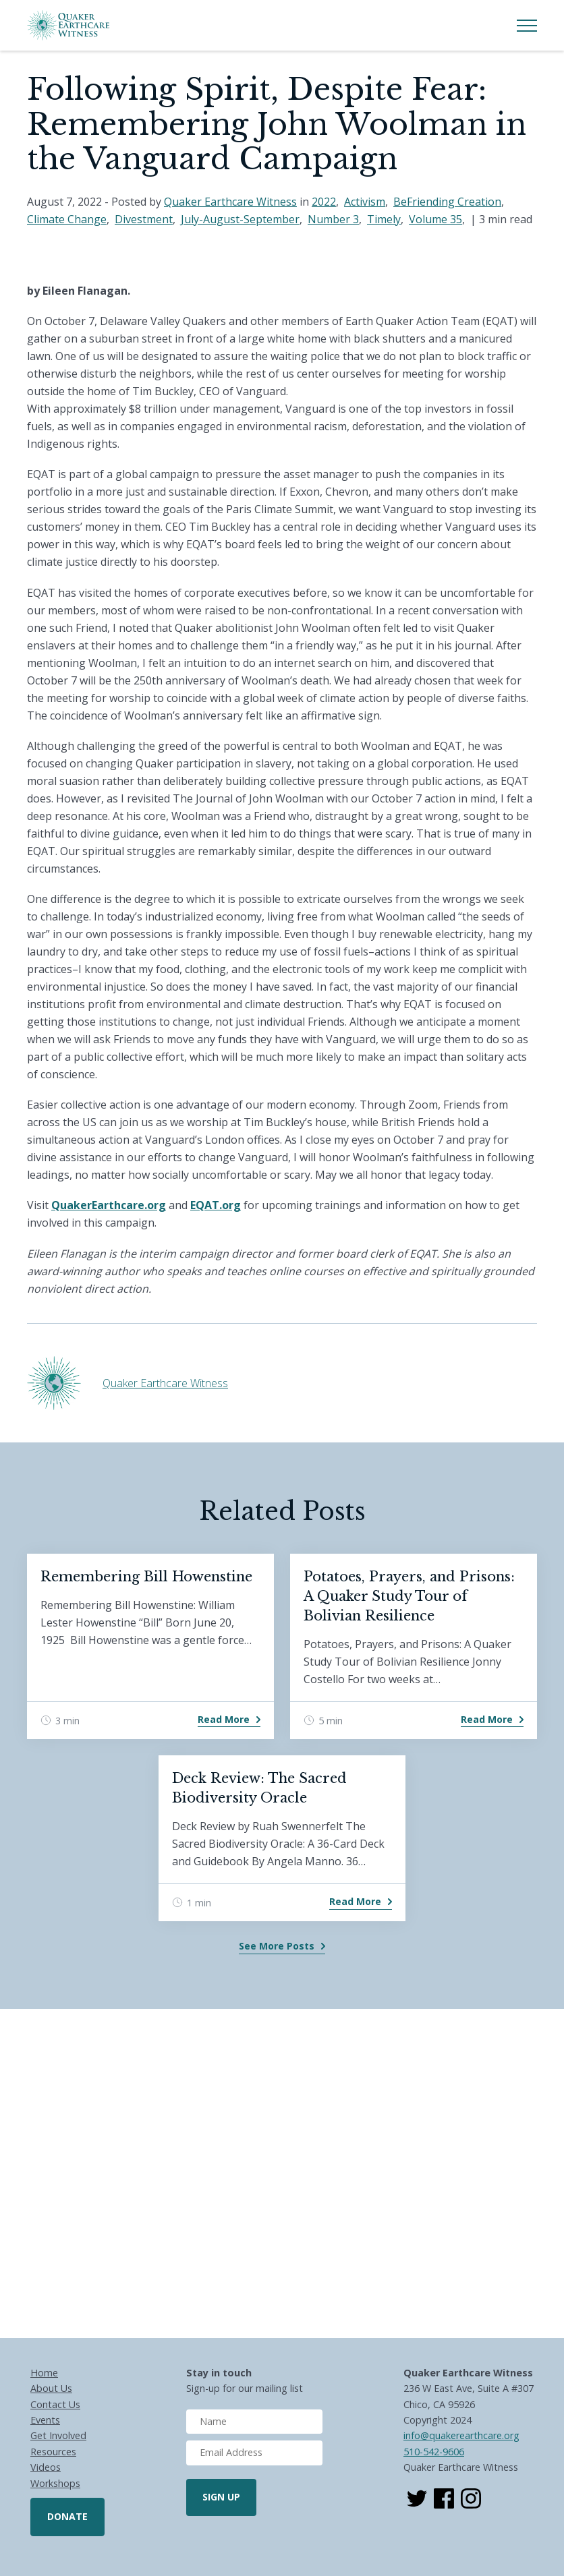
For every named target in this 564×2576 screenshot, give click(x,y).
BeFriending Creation (447, 201)
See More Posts (276, 1945)
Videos (45, 2467)
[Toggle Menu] (527, 26)
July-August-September (240, 219)
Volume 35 (435, 219)
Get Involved (58, 2435)
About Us (51, 2388)
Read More (224, 1719)
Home (44, 2372)
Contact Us (55, 2404)
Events (45, 2419)
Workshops (55, 2483)
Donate (67, 2516)
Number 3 (333, 219)
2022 (324, 201)
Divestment (144, 219)
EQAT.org (215, 1205)
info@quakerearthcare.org (461, 2435)
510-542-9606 (433, 2451)
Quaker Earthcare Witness (230, 201)
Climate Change (67, 219)
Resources (53, 2451)
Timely (384, 219)
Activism (364, 201)
